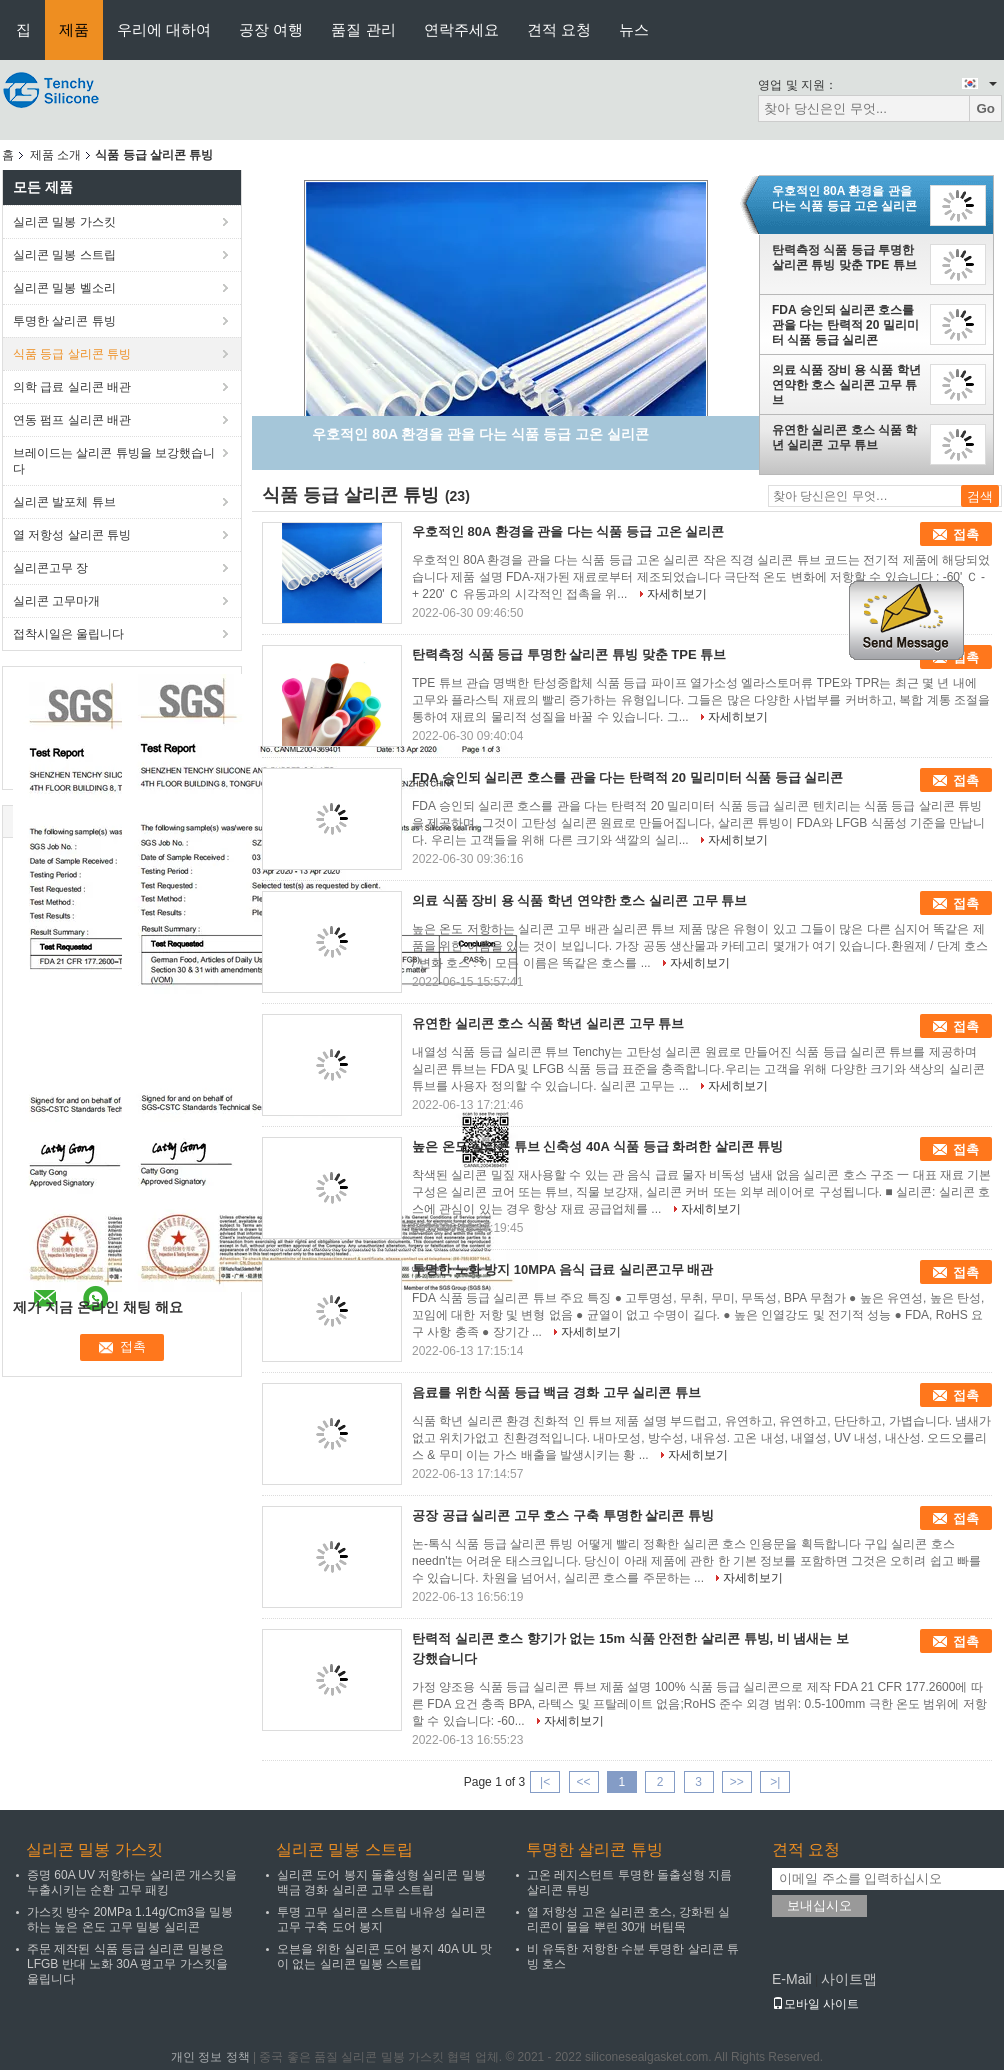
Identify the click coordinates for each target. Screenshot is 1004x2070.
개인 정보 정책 (210, 2057)
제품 (74, 29)
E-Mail (792, 1979)
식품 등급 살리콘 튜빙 (72, 354)
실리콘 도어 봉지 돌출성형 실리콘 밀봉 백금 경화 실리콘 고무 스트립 (381, 1882)
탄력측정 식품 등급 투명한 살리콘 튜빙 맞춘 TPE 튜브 (844, 257)
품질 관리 (363, 29)
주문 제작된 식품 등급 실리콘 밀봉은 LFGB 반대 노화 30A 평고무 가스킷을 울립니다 (127, 1964)
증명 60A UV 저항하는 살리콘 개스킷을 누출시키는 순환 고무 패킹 (132, 1882)
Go (985, 108)
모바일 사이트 (815, 2004)
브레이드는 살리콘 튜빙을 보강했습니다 (114, 461)
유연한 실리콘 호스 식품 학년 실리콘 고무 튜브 (844, 437)
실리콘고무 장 (50, 568)
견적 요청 (559, 29)
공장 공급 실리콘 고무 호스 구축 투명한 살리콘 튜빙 (563, 1515)
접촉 (966, 534)
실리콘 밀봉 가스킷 (64, 222)
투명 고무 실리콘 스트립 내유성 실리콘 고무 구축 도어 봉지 (381, 1919)
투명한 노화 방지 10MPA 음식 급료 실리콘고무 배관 (562, 1269)
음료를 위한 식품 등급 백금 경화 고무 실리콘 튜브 (556, 1392)
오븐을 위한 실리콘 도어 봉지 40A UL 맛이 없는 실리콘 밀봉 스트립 (384, 1956)
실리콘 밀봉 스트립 (64, 255)
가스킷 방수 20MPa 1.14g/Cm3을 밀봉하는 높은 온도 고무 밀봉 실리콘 (130, 1919)
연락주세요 (461, 29)
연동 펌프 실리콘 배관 (72, 420)
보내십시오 (819, 1905)
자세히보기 (677, 594)
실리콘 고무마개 (56, 601)
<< (583, 1782)
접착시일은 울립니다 (68, 634)
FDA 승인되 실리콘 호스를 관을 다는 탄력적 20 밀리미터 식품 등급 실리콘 (845, 325)
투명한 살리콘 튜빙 (64, 321)
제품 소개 (55, 155)
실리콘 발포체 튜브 (64, 502)
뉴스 (634, 29)
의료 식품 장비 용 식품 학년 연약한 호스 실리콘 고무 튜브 (846, 385)
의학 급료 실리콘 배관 (72, 387)
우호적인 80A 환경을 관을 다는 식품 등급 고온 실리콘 (844, 198)
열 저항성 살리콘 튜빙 (72, 535)
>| (775, 1782)
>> (737, 1782)
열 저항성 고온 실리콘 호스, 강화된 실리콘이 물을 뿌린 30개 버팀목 (628, 1919)
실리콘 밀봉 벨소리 (64, 288)
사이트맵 (849, 1979)
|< (545, 1782)
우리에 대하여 (164, 29)
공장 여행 (271, 29)
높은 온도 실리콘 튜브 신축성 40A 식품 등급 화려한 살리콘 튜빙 (597, 1146)
